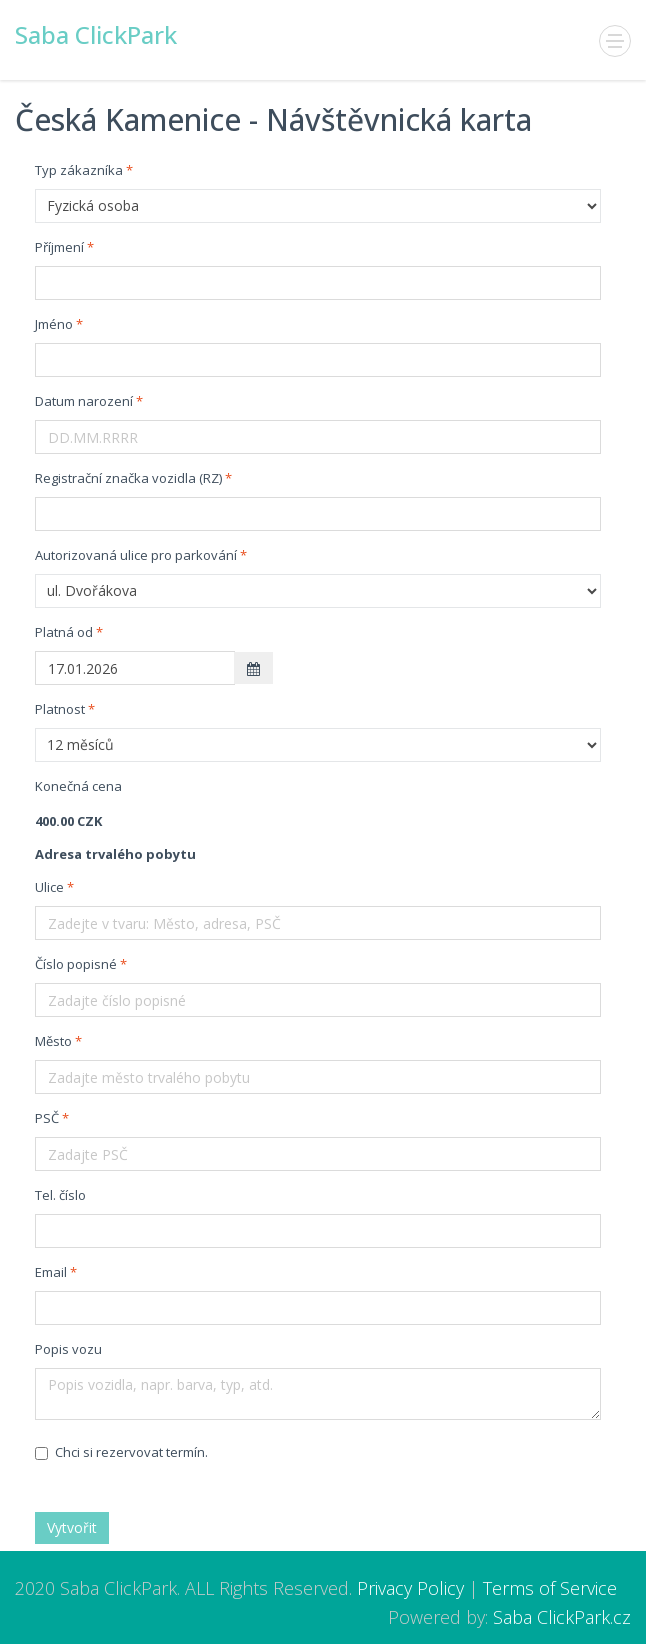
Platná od (64, 632)
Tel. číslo (60, 1195)
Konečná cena (78, 786)
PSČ (47, 1118)
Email (51, 1272)
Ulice (49, 887)
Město (53, 1041)
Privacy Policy (410, 1588)
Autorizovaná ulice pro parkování (136, 555)
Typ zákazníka (79, 170)
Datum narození (84, 401)
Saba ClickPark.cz (562, 1617)
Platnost (60, 709)
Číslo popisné (76, 964)
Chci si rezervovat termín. (121, 1452)
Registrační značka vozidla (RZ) (128, 478)
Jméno (54, 324)
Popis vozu (68, 1349)
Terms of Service (550, 1588)
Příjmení (59, 247)
